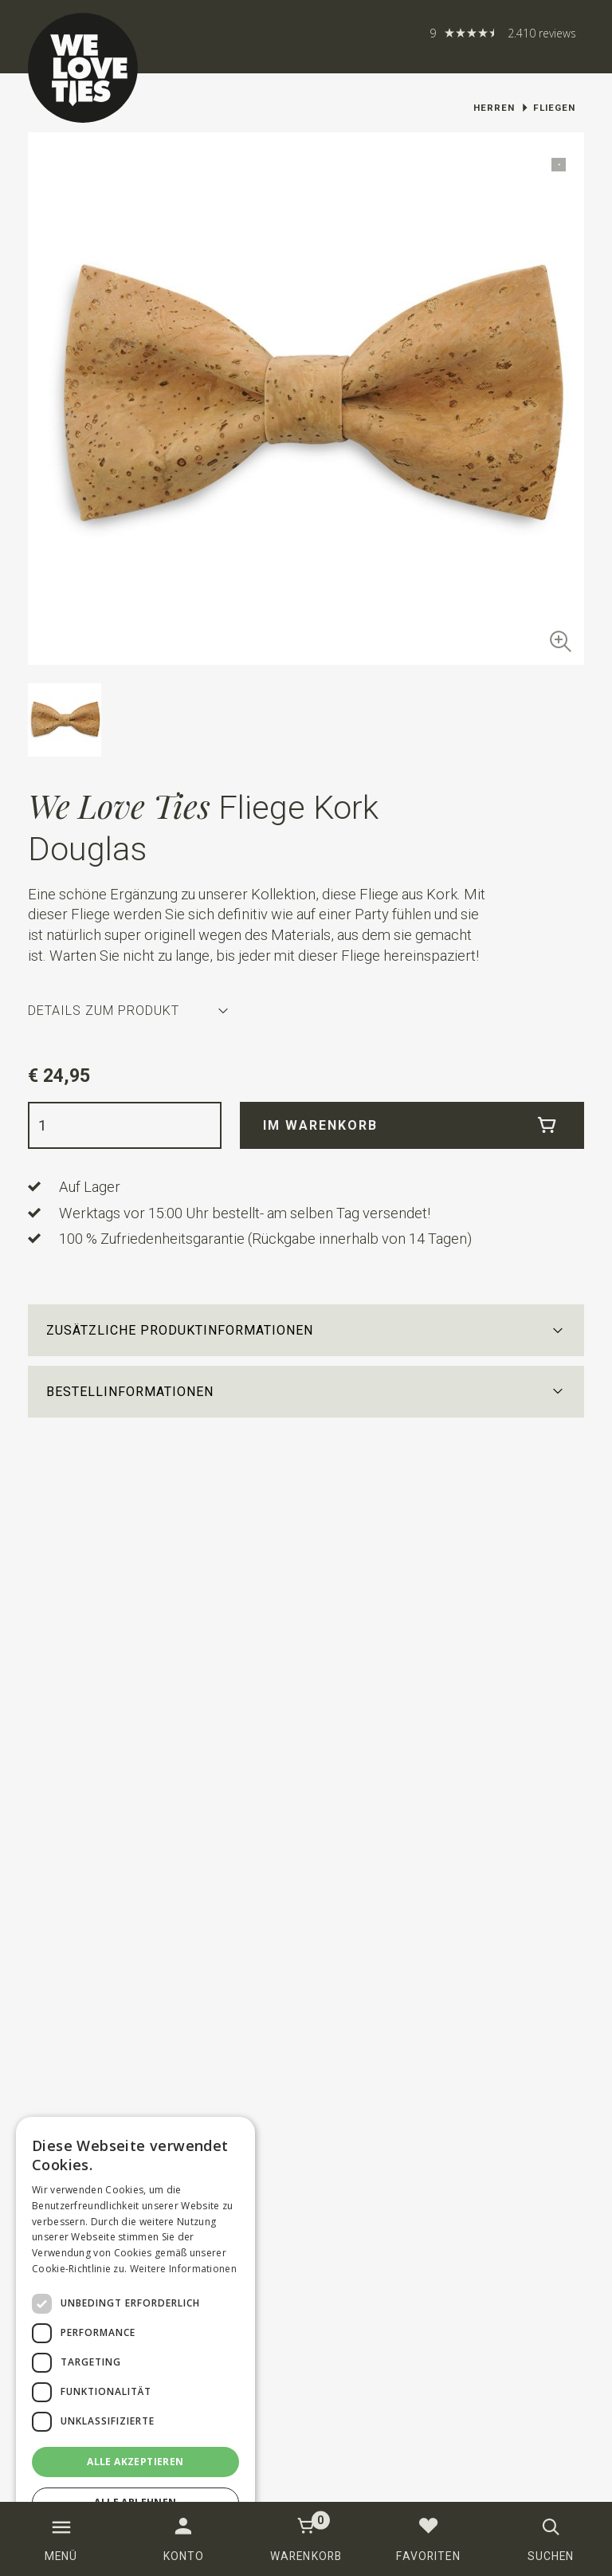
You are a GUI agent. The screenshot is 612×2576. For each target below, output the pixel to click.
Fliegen (554, 107)
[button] (306, 1330)
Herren (494, 107)
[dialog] (135, 2338)
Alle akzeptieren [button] (135, 2461)
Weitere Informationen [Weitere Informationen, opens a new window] (183, 2268)
